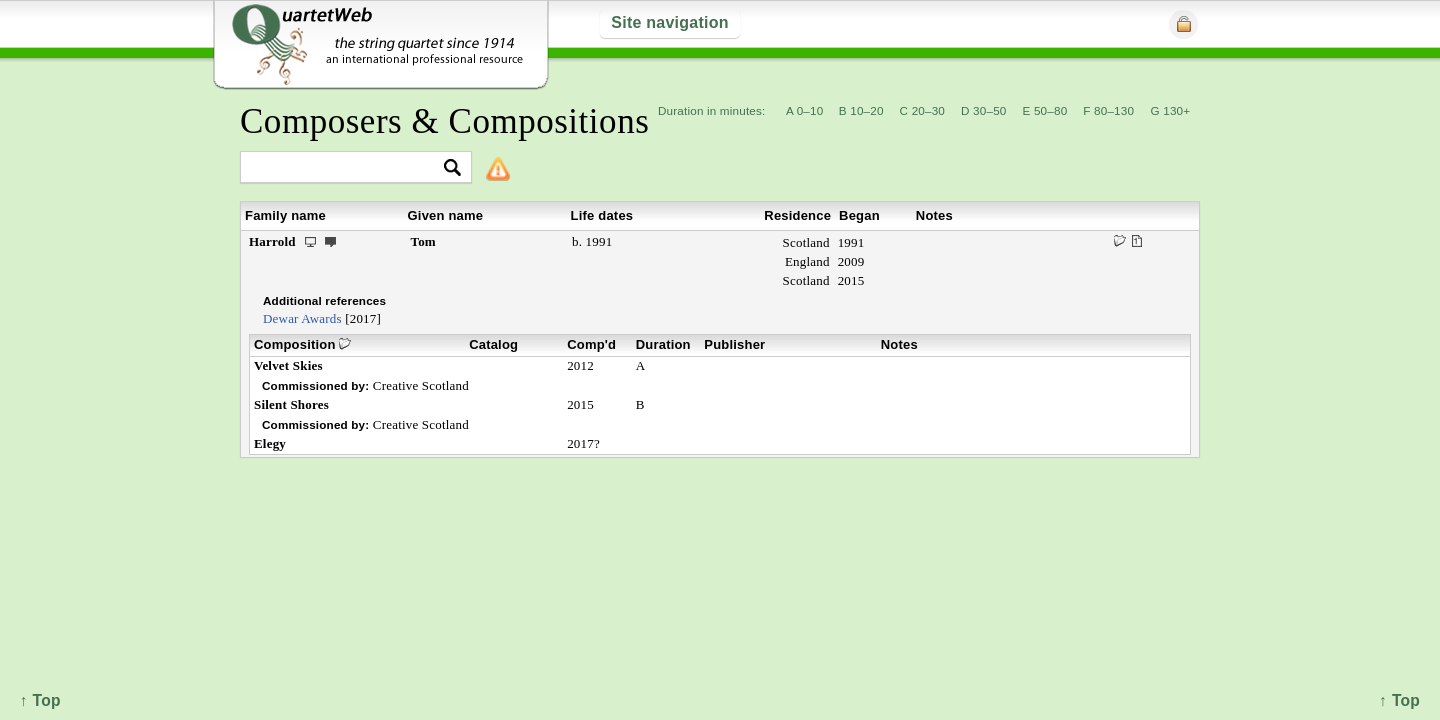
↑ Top (1399, 700)
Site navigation (669, 22)
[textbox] (347, 168)
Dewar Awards (302, 318)
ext (331, 241)
